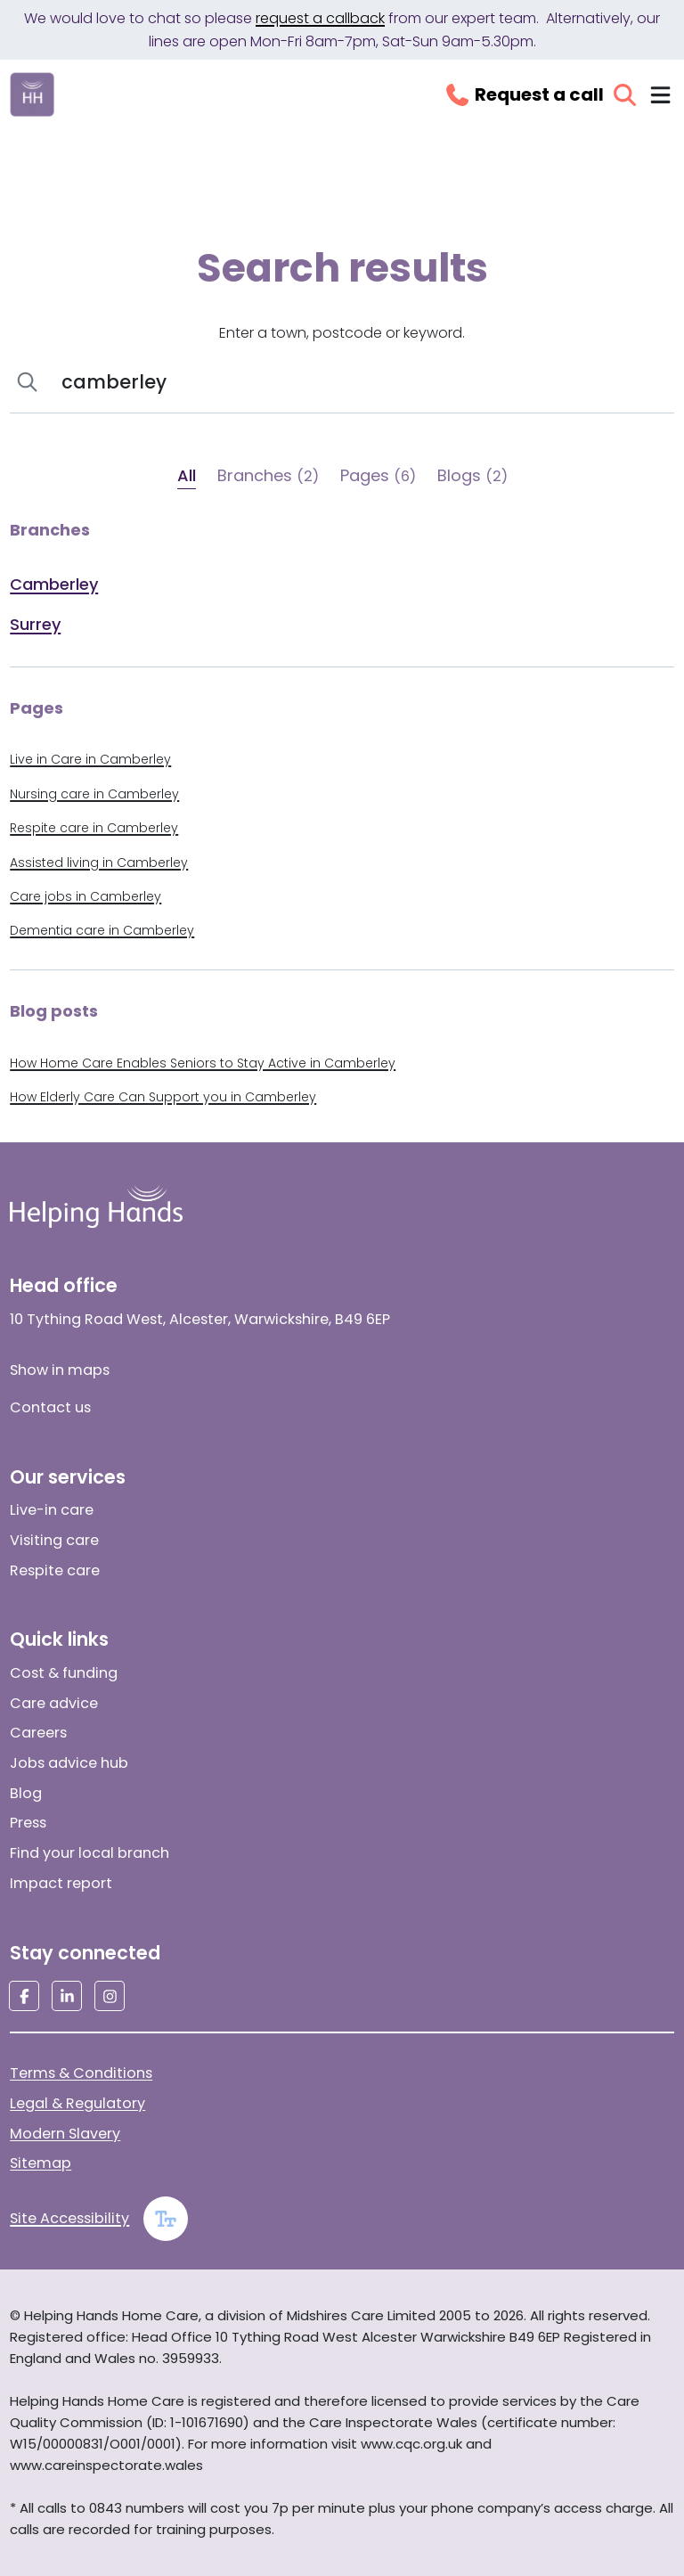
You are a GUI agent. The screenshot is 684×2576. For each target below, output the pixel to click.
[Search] (359, 382)
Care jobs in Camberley (85, 896)
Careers (38, 1732)
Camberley (54, 584)
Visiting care (54, 1540)
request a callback (320, 18)
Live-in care (52, 1510)
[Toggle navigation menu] (660, 95)
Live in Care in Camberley (90, 759)
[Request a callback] (524, 94)
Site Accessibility (69, 2218)
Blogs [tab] (472, 475)
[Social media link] (24, 1996)
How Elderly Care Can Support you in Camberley (163, 1097)
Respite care (55, 1570)
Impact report (61, 1883)
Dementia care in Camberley (102, 930)
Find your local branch (89, 1853)
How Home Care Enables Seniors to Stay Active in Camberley (202, 1063)
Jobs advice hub (69, 1763)
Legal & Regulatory (77, 2103)
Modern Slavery (65, 2133)
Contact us (50, 1407)
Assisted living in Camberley (99, 862)
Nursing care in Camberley (94, 794)
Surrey (35, 624)
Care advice (54, 1703)
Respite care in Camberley (94, 828)
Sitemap (40, 2163)
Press (28, 1822)
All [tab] (186, 475)
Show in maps (60, 1370)
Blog (26, 1793)
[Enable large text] (165, 2218)
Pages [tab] (378, 475)
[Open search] (625, 95)
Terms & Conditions (81, 2073)
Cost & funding (64, 1673)
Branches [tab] (268, 475)
